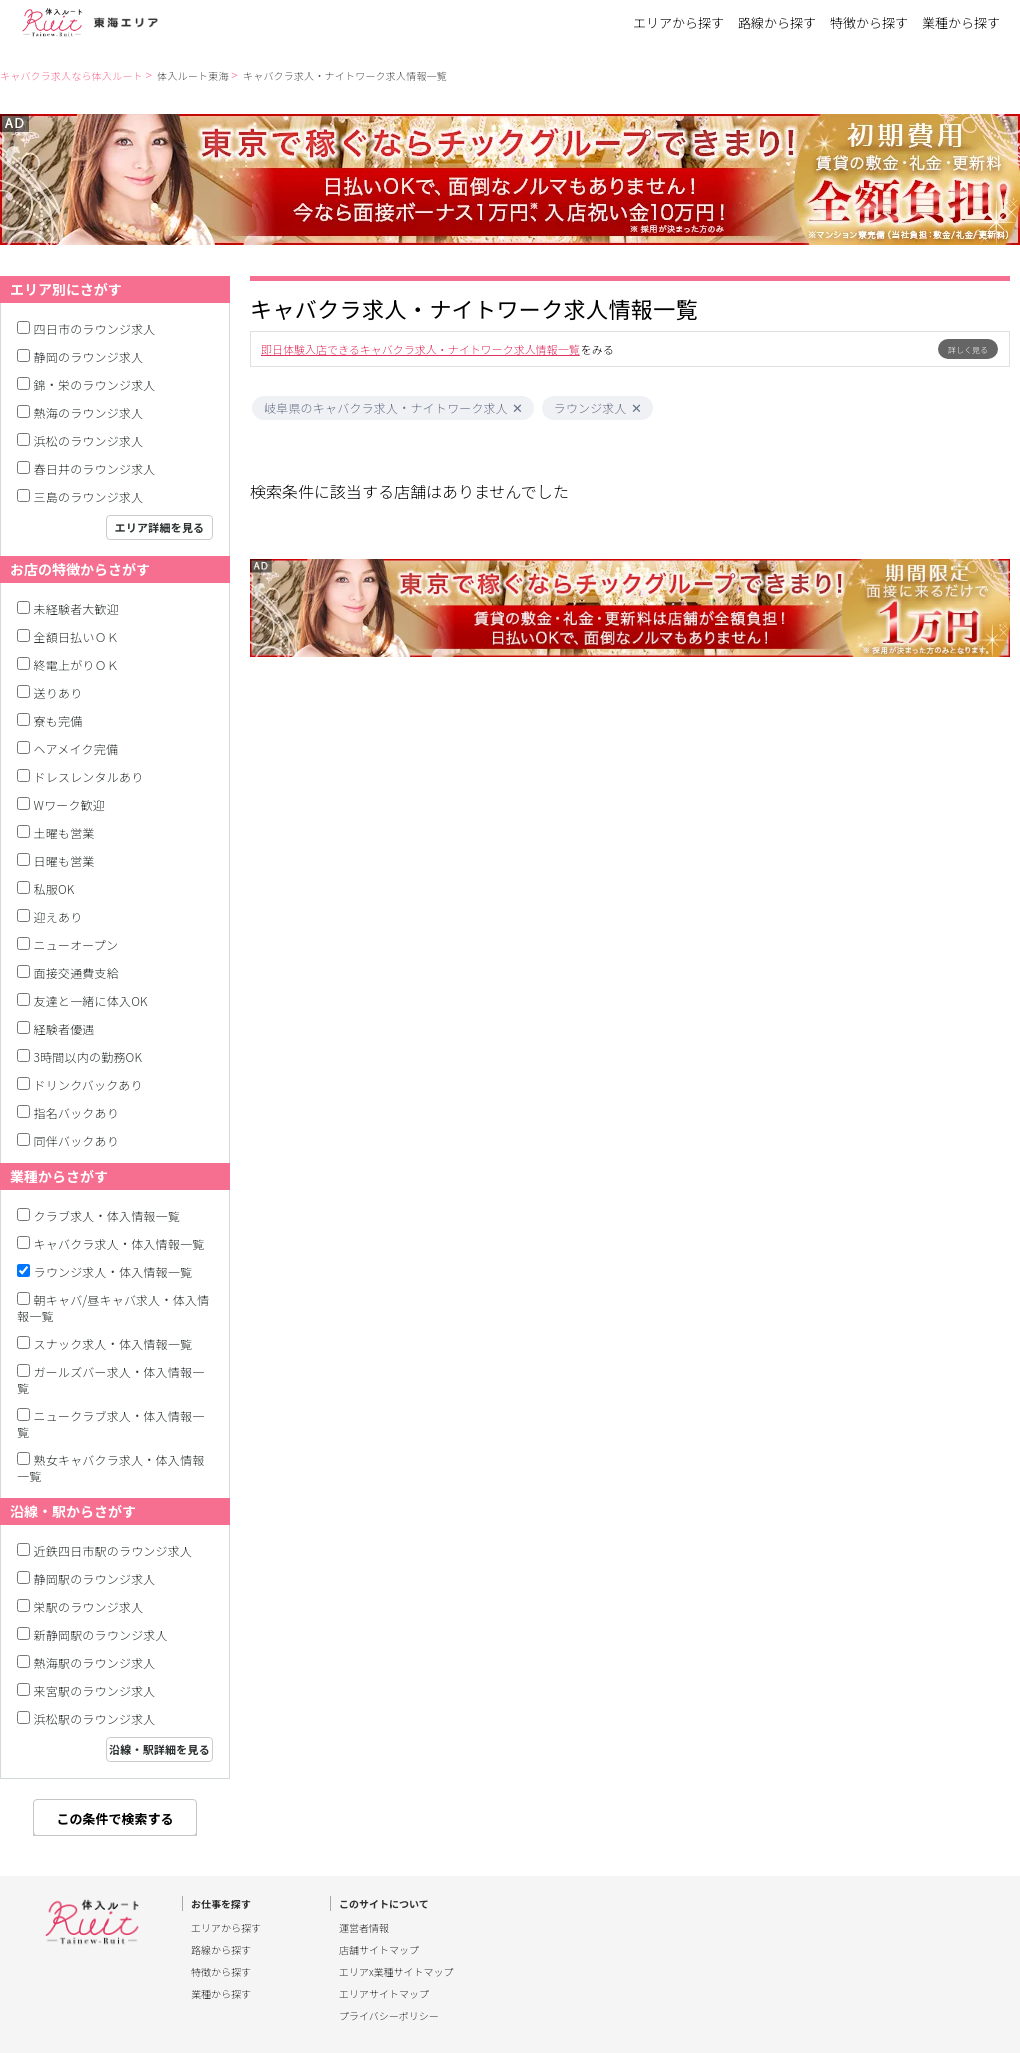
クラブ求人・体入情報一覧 (107, 1215)
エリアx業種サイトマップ (396, 1972)
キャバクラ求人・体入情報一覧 (119, 1243)
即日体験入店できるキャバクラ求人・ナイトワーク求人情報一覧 (420, 349)
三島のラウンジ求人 (89, 496)
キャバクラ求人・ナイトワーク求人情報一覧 (345, 75)
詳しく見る (968, 349)
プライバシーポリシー (389, 2016)
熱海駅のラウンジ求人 (95, 1662)
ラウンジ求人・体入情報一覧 (113, 1271)
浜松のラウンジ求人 (89, 440)
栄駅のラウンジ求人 (89, 1606)
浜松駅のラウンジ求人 (95, 1718)
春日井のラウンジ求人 (95, 468)
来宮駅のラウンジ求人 (95, 1690)
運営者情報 (364, 1928)
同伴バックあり (76, 1140)
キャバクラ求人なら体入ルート (71, 75)
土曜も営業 (64, 832)
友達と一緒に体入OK (91, 1000)
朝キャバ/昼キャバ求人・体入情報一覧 (113, 1307)
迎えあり (58, 916)
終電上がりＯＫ (76, 664)
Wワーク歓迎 (70, 804)
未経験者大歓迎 (76, 608)
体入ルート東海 (192, 75)
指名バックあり (76, 1112)
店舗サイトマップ (379, 1950)
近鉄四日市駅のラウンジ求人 (113, 1550)
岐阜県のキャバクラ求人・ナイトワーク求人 (386, 408)
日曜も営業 (64, 860)
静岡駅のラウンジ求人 (95, 1578)
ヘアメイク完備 (76, 748)
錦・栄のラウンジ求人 (95, 384)
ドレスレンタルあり (89, 776)
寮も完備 (58, 720)
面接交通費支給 (76, 972)
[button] (517, 408)
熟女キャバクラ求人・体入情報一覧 (110, 1467)
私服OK (54, 888)
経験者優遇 (64, 1028)
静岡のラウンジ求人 (89, 356)
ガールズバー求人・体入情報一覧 (110, 1379)
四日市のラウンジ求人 (95, 328)
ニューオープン (76, 944)
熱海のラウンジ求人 (89, 412)
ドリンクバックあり (88, 1084)
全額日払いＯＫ (76, 636)
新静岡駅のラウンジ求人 (101, 1634)
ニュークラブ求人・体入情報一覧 (110, 1423)
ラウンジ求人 (590, 408)
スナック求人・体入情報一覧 (113, 1343)
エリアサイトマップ (384, 1994)
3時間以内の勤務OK (88, 1056)
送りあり (58, 692)
